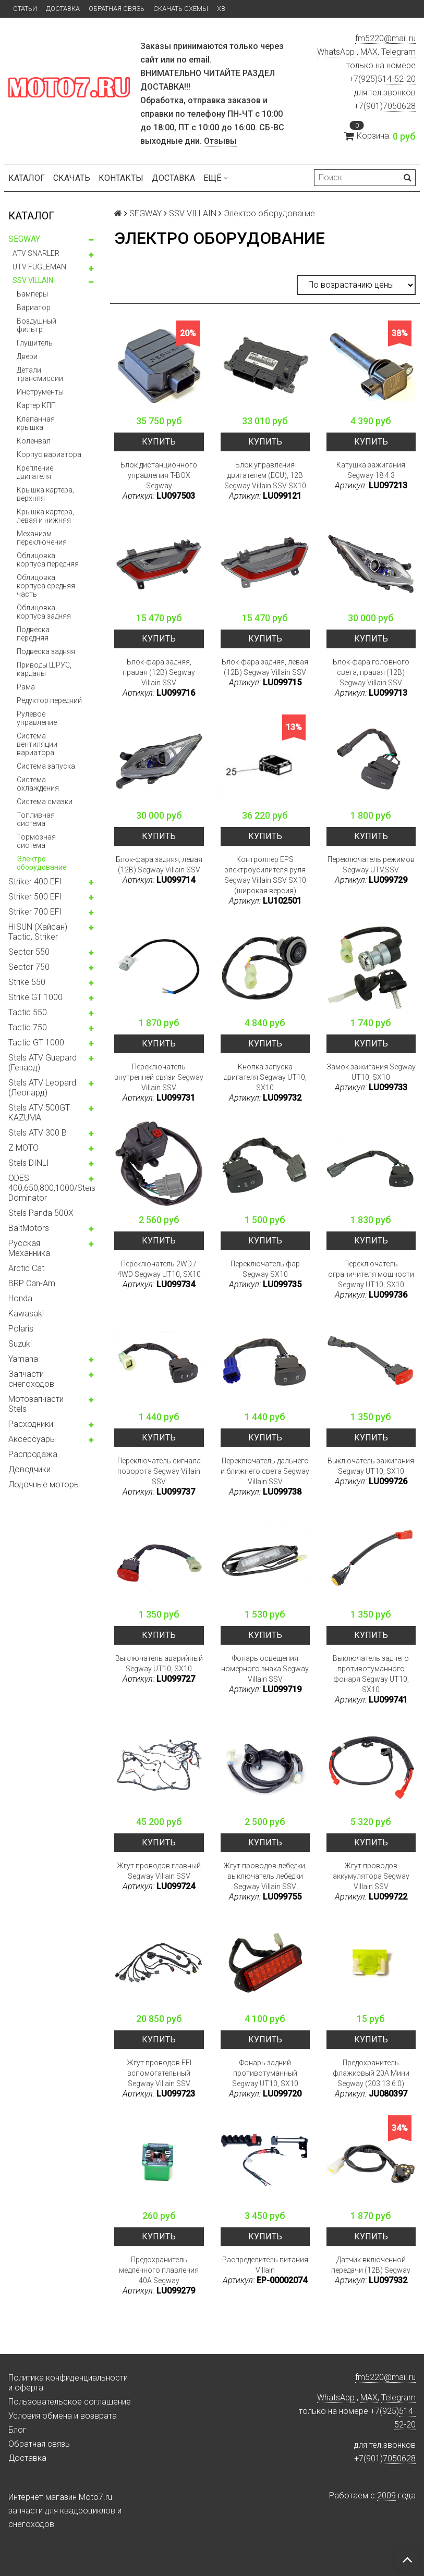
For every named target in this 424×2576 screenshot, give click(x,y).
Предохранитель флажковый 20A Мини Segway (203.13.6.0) (371, 2073)
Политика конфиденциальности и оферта (68, 2383)
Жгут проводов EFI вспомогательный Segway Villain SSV (159, 2073)
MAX (369, 52)
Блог (17, 2430)
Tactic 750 (27, 1027)
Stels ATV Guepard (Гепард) (42, 1063)
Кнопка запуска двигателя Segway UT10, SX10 (265, 1077)
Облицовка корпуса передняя (48, 559)
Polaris (20, 1329)
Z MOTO (23, 1148)
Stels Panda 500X (41, 1213)
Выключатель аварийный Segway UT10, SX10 (159, 1663)
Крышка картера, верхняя (45, 494)
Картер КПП (36, 405)
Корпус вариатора (49, 454)
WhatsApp (336, 52)
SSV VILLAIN (33, 280)
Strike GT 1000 (35, 997)
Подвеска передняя (33, 633)
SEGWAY (24, 239)
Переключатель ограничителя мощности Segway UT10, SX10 (371, 1274)
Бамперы (32, 294)
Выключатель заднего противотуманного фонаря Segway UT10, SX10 (371, 1674)
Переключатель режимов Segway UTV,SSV (371, 864)
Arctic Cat (26, 1268)
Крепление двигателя (35, 472)
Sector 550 (29, 952)
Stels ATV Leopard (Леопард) (42, 1088)
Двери (27, 356)
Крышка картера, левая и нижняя (45, 516)
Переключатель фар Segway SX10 (265, 1269)
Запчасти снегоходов (31, 1379)
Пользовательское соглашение (69, 2402)
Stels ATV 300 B (37, 1133)
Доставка (63, 9)
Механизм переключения (42, 537)
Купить (159, 442)
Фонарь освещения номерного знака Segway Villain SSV (265, 1668)
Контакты (121, 178)
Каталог (26, 178)
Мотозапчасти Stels (36, 1404)
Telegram (398, 52)
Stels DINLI (28, 1163)
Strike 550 (26, 982)
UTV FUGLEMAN (39, 267)
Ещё (215, 178)
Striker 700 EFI (35, 912)
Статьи (25, 9)
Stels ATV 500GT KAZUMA (39, 1113)
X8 (221, 9)
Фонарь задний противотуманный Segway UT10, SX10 (265, 2073)
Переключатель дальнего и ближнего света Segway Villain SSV (265, 1471)
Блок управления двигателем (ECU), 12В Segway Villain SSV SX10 (265, 475)
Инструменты (40, 392)
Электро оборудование (42, 863)
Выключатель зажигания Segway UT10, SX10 (371, 1466)
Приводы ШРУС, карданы (44, 669)
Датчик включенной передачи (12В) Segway (370, 2264)
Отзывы (220, 141)
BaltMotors (28, 1228)
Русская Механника (29, 1248)
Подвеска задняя (46, 651)
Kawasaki (26, 1313)
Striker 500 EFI (35, 897)
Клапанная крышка (36, 423)
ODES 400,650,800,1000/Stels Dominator (51, 1188)
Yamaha (23, 1359)
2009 (386, 2495)
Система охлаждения (38, 783)
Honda (20, 1298)
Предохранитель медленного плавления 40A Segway (159, 2270)
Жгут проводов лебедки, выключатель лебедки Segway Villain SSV (265, 1876)
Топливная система (36, 819)
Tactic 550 (27, 1012)
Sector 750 (29, 967)
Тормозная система (36, 841)
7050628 (399, 106)
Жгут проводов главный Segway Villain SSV (159, 1871)
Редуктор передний (49, 700)
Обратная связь (116, 9)
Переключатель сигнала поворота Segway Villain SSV (159, 1471)
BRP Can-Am (31, 1283)
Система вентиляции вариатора (37, 744)
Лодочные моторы (44, 1484)
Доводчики (29, 1469)
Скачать (71, 178)
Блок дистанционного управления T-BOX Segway (158, 475)
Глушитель (35, 343)
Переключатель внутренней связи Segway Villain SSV (158, 1077)
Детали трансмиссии (40, 374)
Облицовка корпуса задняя (44, 611)
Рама (26, 687)
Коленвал (34, 441)
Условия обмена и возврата (62, 2416)
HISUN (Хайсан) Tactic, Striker (37, 932)
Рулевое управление (37, 718)
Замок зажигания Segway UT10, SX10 (371, 1072)
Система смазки (44, 801)
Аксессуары (32, 1439)
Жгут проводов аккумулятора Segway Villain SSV (371, 1876)
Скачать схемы (180, 9)
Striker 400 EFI (35, 881)
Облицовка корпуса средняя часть (46, 585)
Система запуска (46, 766)
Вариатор (34, 307)
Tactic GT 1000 (36, 1042)
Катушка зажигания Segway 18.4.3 (370, 470)
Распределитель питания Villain (265, 2264)
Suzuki (20, 1344)
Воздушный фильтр (36, 325)
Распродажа (32, 1454)
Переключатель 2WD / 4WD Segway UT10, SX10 (159, 1269)
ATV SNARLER (36, 253)
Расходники (30, 1424)
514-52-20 (397, 79)
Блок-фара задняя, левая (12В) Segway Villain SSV (265, 667)
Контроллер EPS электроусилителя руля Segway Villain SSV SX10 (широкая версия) (265, 875)
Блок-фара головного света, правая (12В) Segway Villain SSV (371, 672)
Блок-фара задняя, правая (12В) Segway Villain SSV (159, 672)
